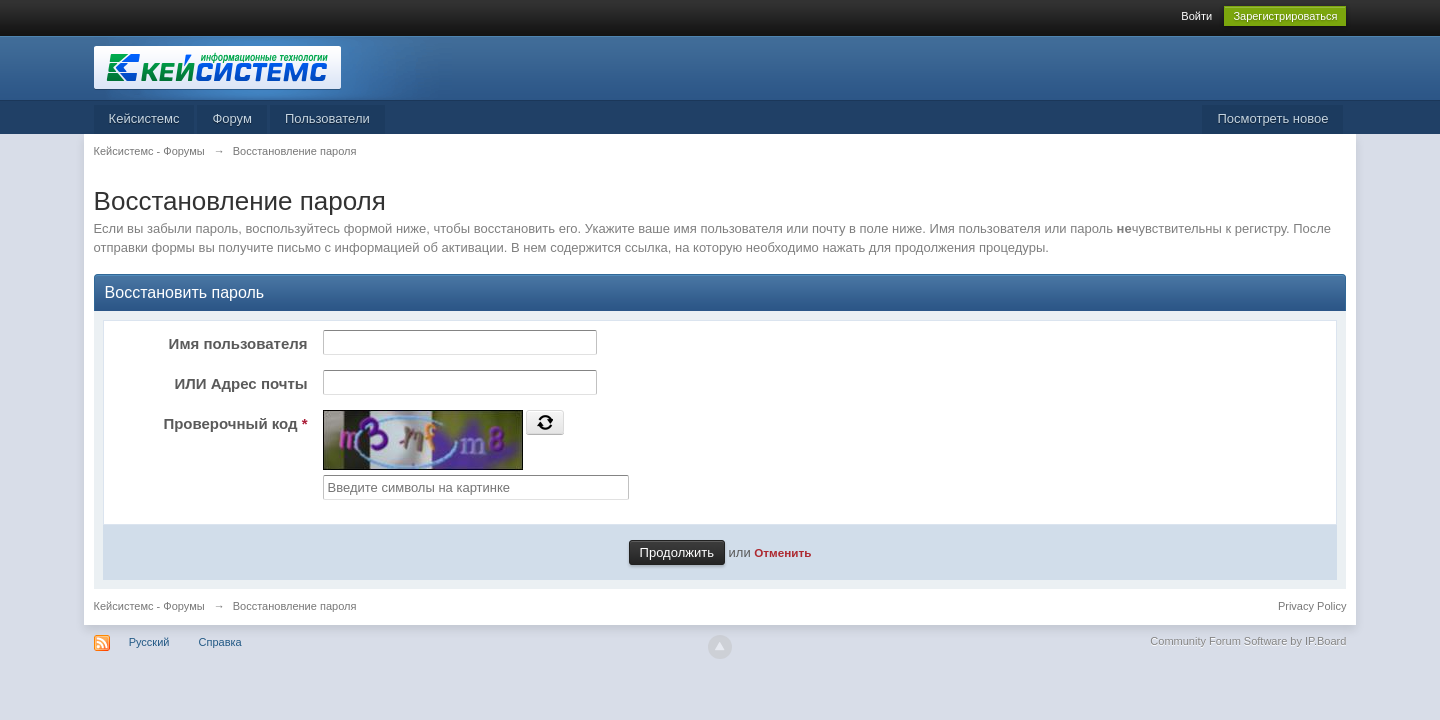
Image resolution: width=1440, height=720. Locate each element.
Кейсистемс (144, 118)
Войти (1196, 16)
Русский (149, 642)
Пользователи (327, 118)
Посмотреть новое (1272, 118)
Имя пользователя (238, 343)
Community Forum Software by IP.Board (1248, 641)
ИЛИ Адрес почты (240, 383)
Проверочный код (235, 423)
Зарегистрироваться (1285, 16)
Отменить (782, 552)
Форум (232, 118)
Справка (220, 642)
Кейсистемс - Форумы (149, 606)
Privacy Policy (1312, 606)
